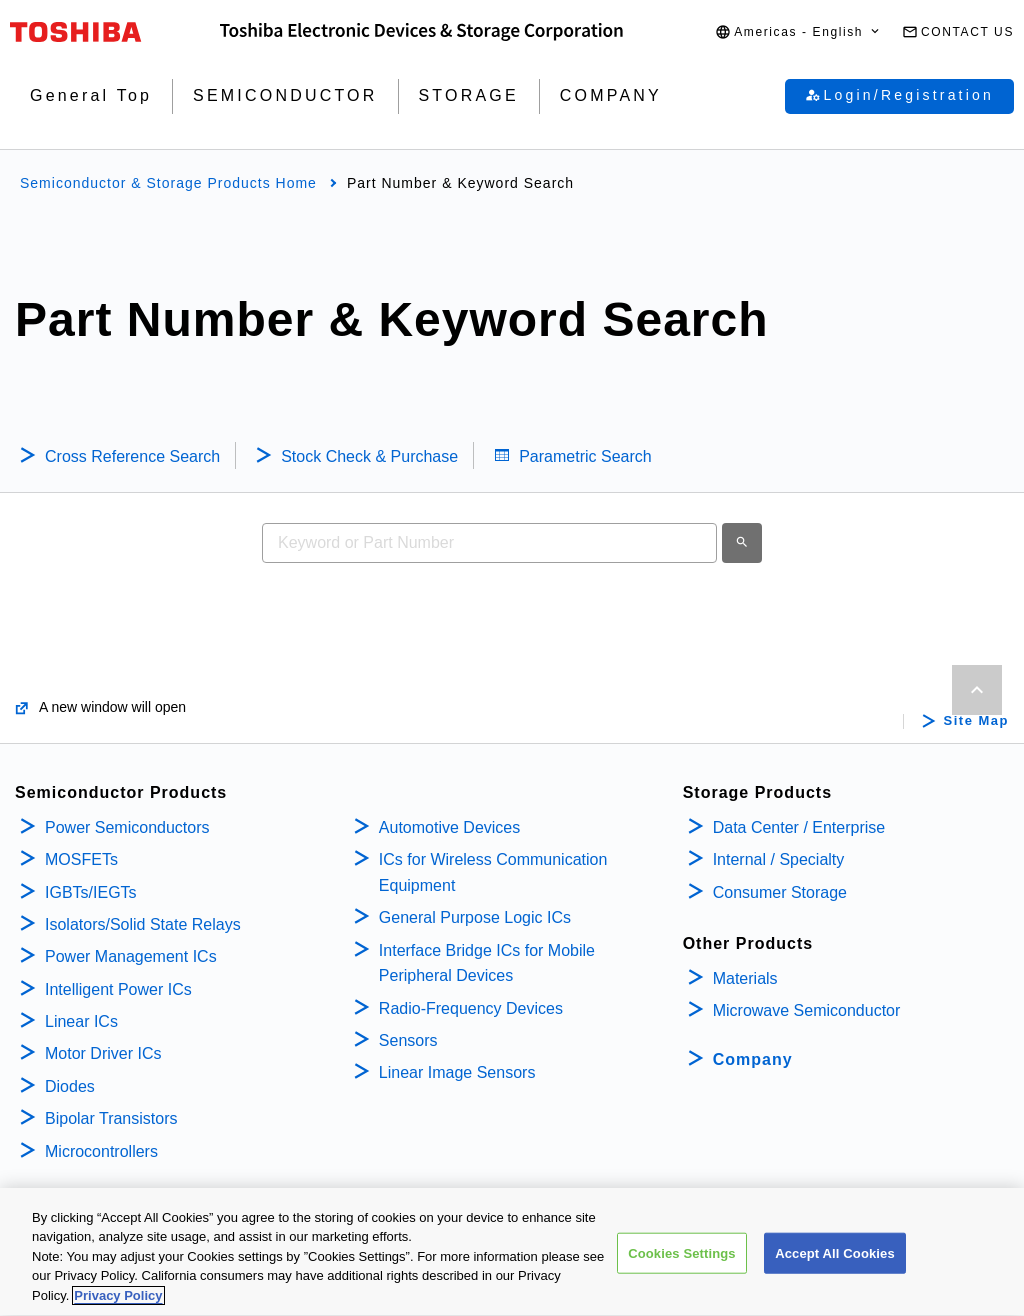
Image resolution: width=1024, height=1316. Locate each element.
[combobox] (489, 543)
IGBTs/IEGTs (91, 892)
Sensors (408, 1040)
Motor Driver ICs (103, 1053)
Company (753, 1059)
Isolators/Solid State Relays (143, 924)
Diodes (70, 1086)
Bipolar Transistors (111, 1118)
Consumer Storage (780, 892)
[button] (798, 32)
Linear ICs (81, 1021)
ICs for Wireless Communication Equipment (493, 872)
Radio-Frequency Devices (471, 1008)
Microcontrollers (101, 1151)
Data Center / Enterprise (799, 827)
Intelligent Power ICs (118, 989)
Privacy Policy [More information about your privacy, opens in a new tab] (118, 1302)
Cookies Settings (682, 1259)
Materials (745, 978)
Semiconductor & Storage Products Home (168, 183)
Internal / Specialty (779, 859)
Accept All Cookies (835, 1259)
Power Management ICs (131, 956)
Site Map (976, 721)
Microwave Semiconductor (807, 1010)
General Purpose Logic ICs (475, 917)
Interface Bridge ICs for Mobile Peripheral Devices (487, 963)
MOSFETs (81, 859)
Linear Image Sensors (457, 1072)
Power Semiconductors (127, 827)
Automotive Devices (449, 827)
